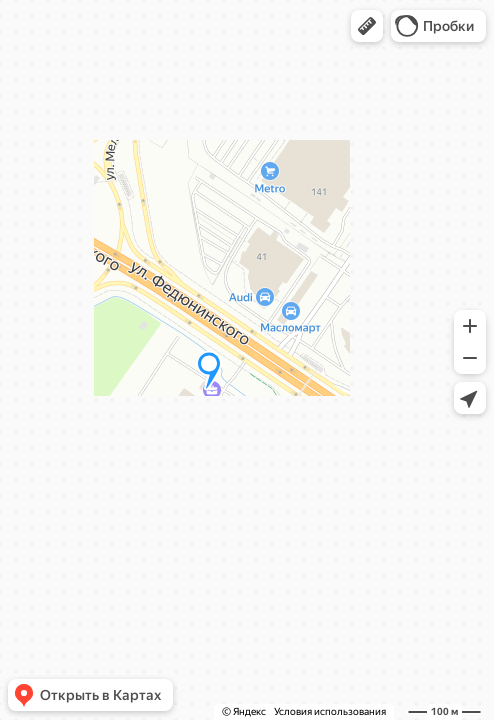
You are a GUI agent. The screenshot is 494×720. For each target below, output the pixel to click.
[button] (367, 26)
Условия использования (330, 711)
